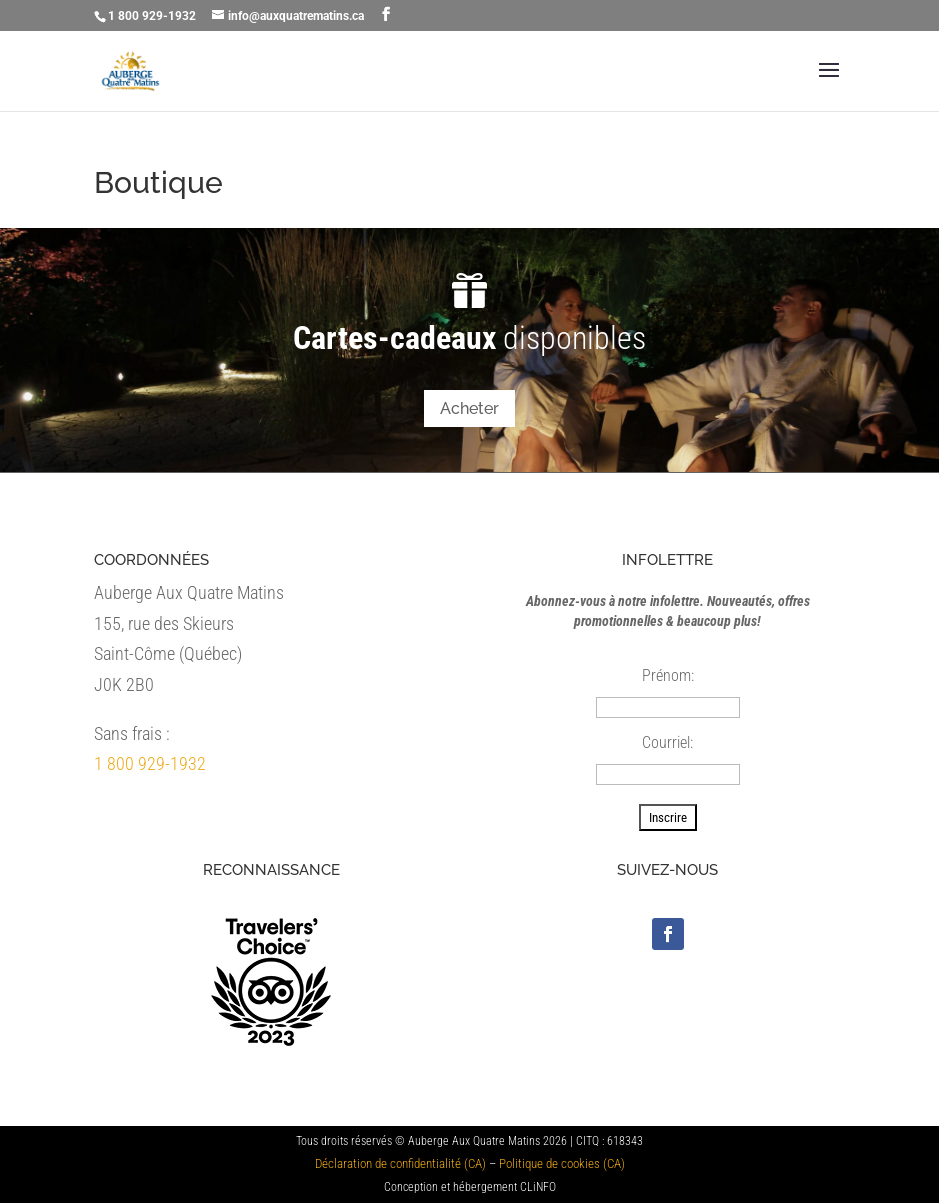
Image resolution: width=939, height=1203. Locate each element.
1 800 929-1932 (150, 763)
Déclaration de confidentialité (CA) (400, 1163)
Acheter (469, 408)
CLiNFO (538, 1187)
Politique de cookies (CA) (562, 1163)
